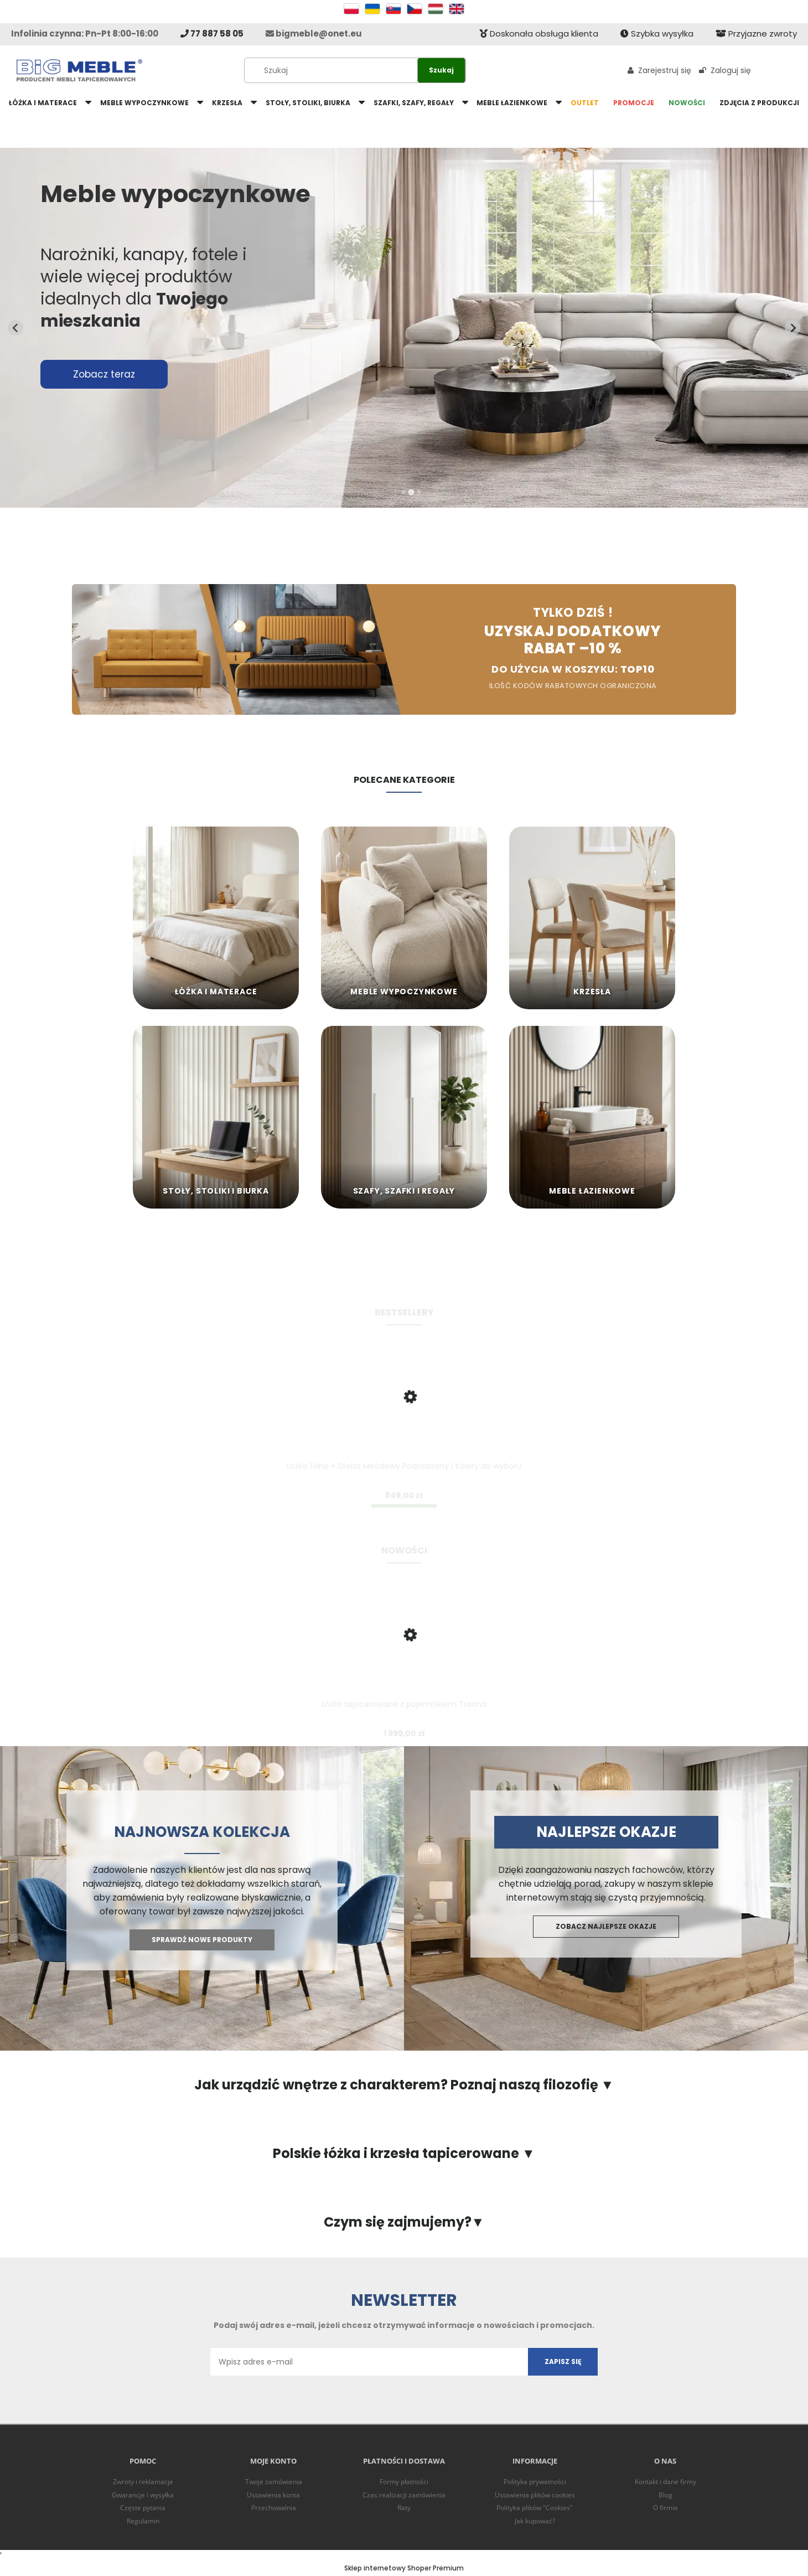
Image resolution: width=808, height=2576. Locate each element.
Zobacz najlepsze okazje (606, 1926)
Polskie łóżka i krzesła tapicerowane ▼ (404, 2153)
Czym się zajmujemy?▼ (404, 2222)
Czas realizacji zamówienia (404, 2495)
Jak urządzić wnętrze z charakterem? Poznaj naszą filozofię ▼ (404, 2085)
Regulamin (143, 2521)
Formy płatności (404, 2481)
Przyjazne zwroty (756, 33)
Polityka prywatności (535, 2481)
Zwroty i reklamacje (143, 2481)
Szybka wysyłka (656, 33)
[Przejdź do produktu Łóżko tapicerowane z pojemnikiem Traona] (404, 1654)
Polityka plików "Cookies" (534, 2507)
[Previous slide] (15, 327)
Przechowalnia (273, 2507)
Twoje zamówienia (273, 2481)
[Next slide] (792, 327)
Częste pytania (142, 2507)
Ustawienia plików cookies (535, 2495)
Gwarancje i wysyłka (143, 2495)
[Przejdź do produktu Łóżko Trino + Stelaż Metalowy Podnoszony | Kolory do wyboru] (404, 1415)
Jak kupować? (535, 2521)
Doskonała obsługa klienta (538, 33)
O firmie (665, 2507)
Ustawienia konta (273, 2495)
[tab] (403, 492)
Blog (665, 2495)
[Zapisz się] (563, 2362)
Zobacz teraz (104, 374)
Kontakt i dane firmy (665, 2481)
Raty (404, 2507)
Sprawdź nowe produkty (202, 1939)
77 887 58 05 (212, 33)
